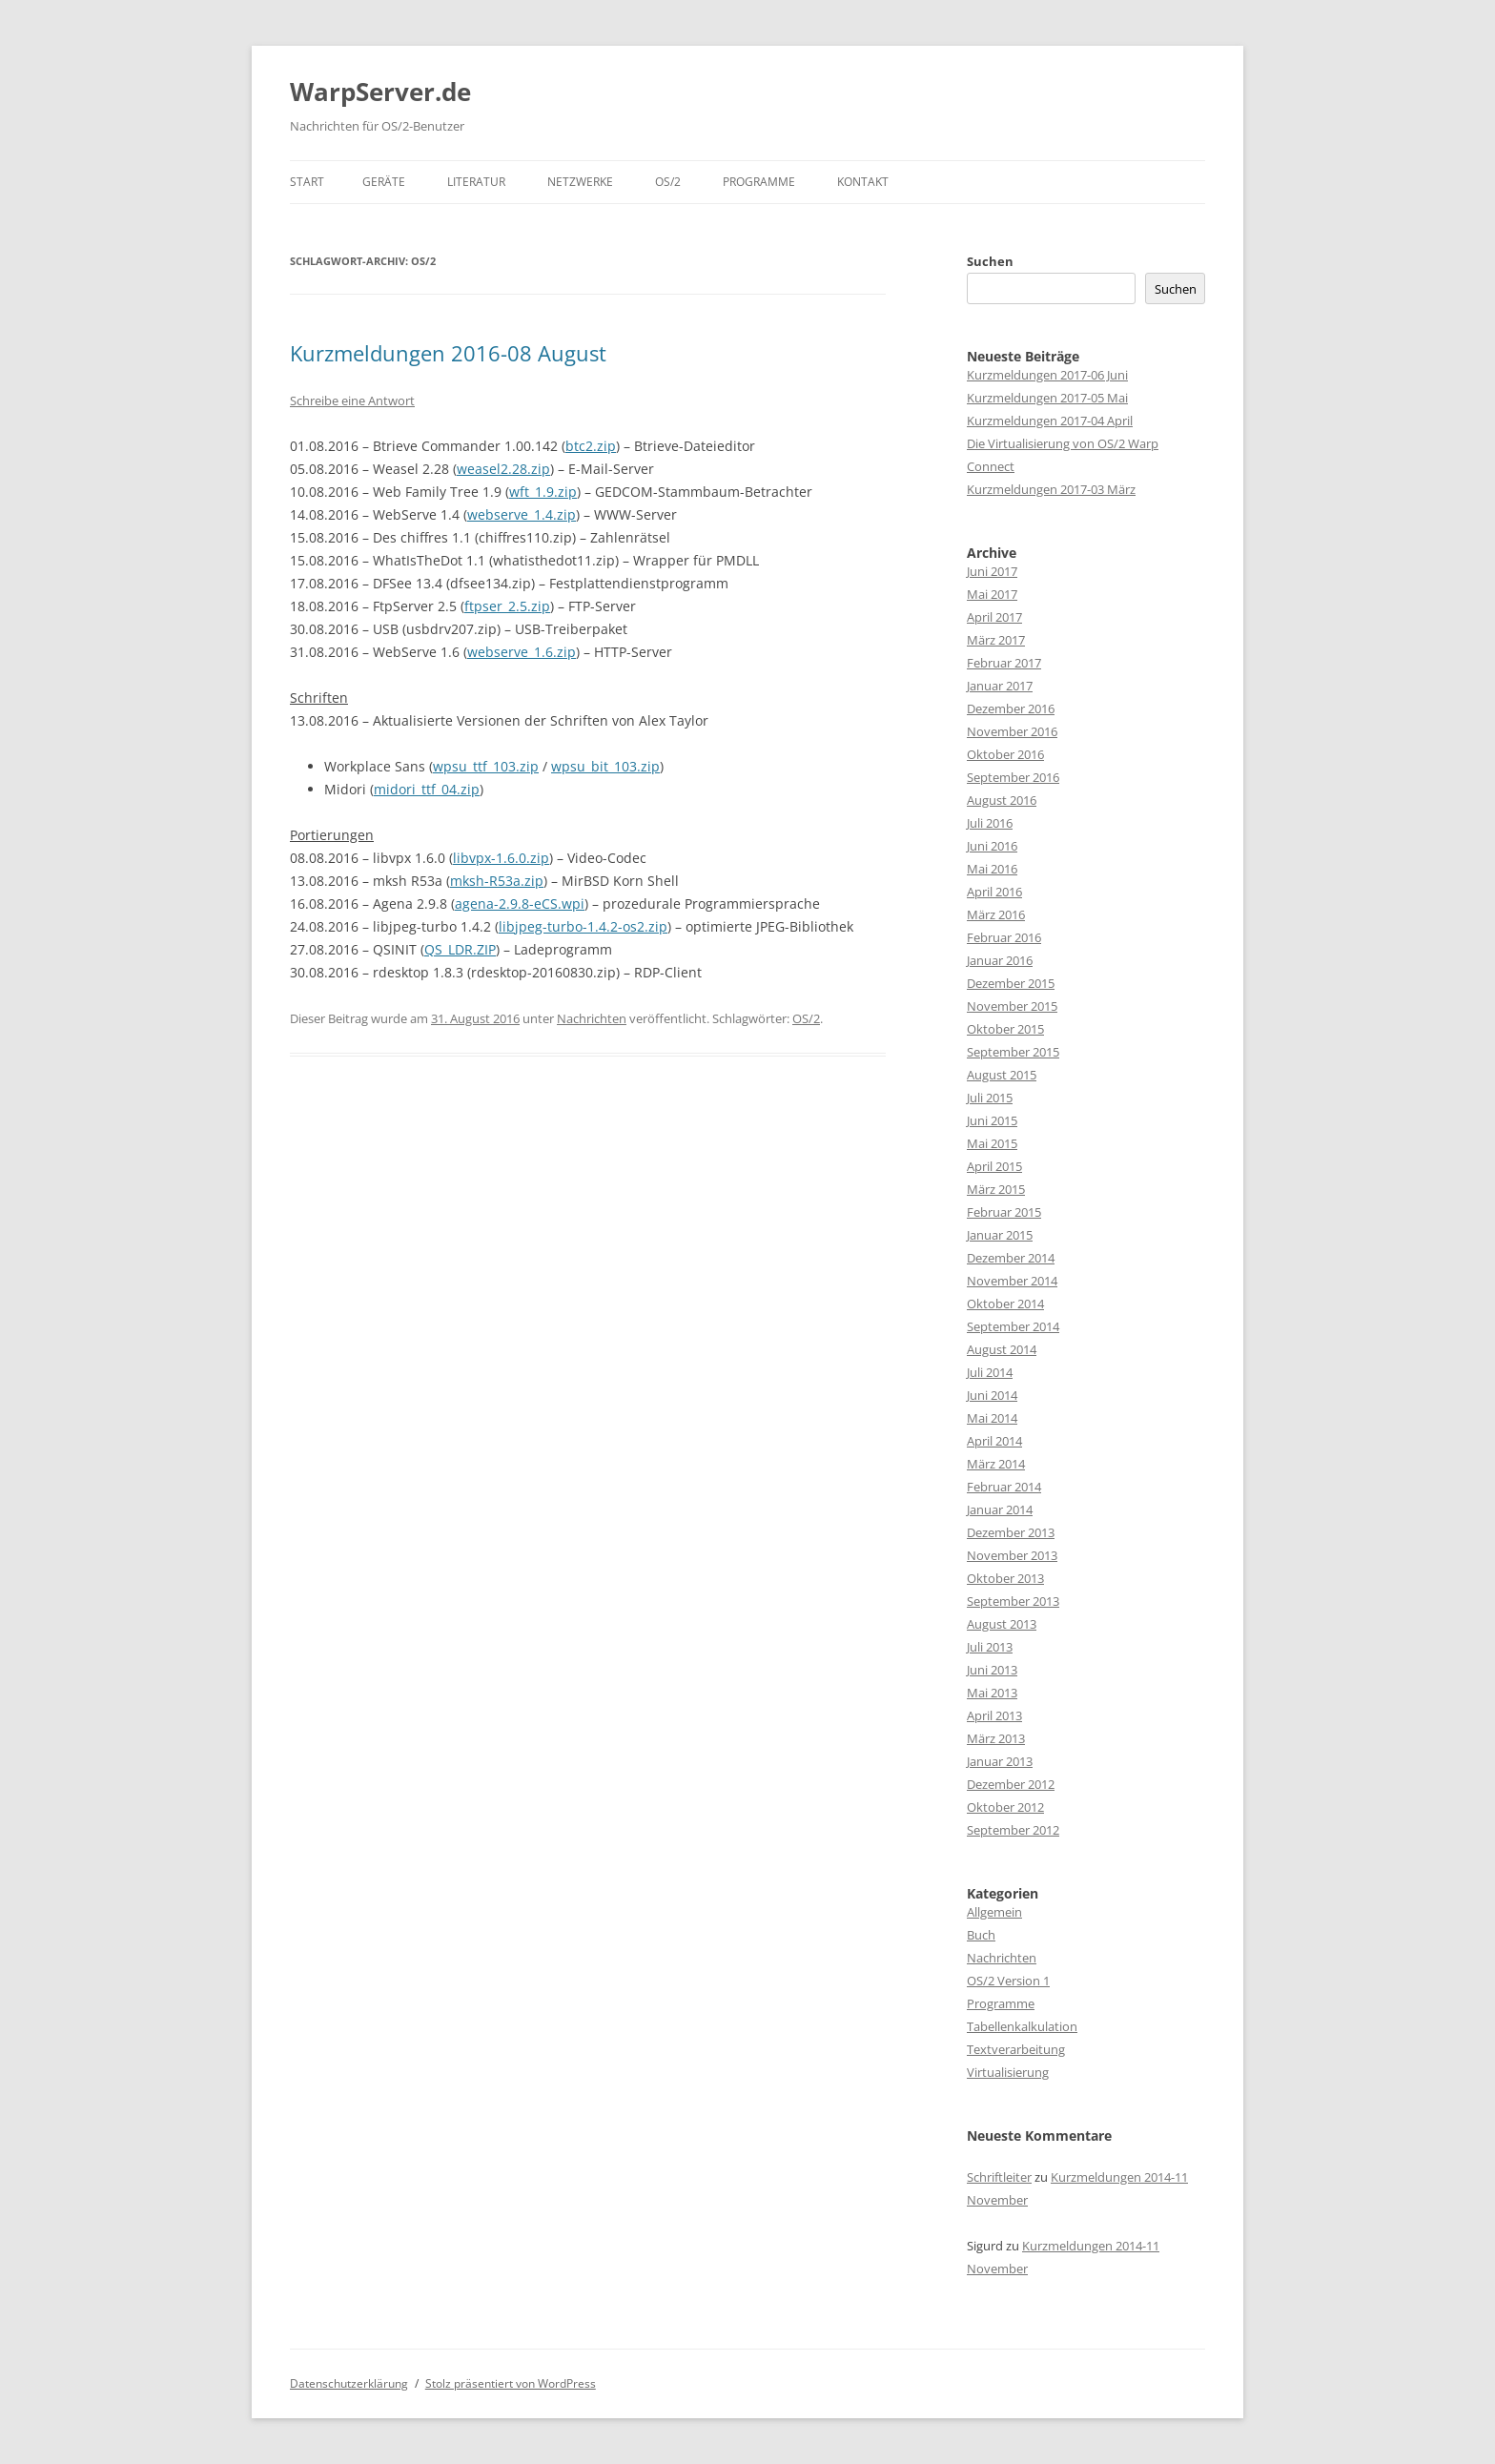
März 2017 (996, 639)
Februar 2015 (1004, 1212)
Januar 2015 (1000, 1234)
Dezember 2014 (1011, 1257)
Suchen (990, 261)
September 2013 (1013, 1601)
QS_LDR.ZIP (460, 949)
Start (307, 182)
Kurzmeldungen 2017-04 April (1050, 420)
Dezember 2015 (1011, 983)
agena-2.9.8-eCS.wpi (519, 903)
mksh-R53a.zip (496, 881)
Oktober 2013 (1005, 1578)
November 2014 (1012, 1280)
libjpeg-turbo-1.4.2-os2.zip (583, 926)
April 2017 (994, 617)
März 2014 (996, 1463)
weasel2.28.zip (503, 469)
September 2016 (1013, 777)
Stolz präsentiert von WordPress (510, 2383)
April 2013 (994, 1715)
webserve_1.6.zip (521, 652)
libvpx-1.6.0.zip (501, 858)
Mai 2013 (992, 1692)
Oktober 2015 (1005, 1028)
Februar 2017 (1004, 662)
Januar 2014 (1000, 1509)
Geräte (383, 182)
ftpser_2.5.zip (507, 606)
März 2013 (996, 1738)
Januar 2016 (1000, 960)
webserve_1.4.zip (521, 514)
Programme (759, 182)
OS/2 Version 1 (1008, 1980)
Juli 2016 (990, 823)
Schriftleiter (999, 2177)
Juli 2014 (990, 1372)
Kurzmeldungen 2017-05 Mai (1047, 397)
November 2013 (1012, 1555)
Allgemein (994, 1911)
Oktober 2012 (1005, 1807)
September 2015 (1013, 1051)
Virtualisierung (1008, 2072)
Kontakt (863, 182)
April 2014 (994, 1440)
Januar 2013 (1000, 1761)
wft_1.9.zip (543, 492)
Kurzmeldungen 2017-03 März (1051, 489)
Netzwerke (580, 182)
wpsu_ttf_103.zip (486, 766)
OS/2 (668, 182)
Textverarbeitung (1016, 2049)
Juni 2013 (992, 1669)
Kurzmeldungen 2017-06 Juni (1047, 374)
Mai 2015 (992, 1143)
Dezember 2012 (1011, 1784)
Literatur (476, 182)
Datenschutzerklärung (349, 2383)
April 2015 (994, 1166)
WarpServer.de (380, 91)
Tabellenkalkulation (1022, 2026)
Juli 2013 (990, 1646)
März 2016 (996, 914)
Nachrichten (591, 1018)
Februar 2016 (1004, 937)
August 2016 (1001, 800)
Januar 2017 (1000, 685)
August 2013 (1001, 1623)
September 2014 (1013, 1326)
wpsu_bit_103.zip (605, 766)
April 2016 (994, 891)
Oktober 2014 (1005, 1303)
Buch (981, 1934)
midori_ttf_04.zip (427, 789)
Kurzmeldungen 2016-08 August (448, 353)
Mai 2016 (992, 868)
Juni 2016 (992, 845)
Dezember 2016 (1011, 708)
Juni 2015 (992, 1120)
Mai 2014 (992, 1418)
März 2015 (996, 1189)
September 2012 (1013, 1829)
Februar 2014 (1004, 1486)
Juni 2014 (992, 1395)
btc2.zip (590, 446)
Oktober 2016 (1005, 754)
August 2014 (1001, 1349)
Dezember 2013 (1011, 1532)
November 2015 (1012, 1006)
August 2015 (1001, 1074)
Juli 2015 (990, 1097)
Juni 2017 (992, 571)
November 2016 (1012, 731)
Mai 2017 (992, 594)
